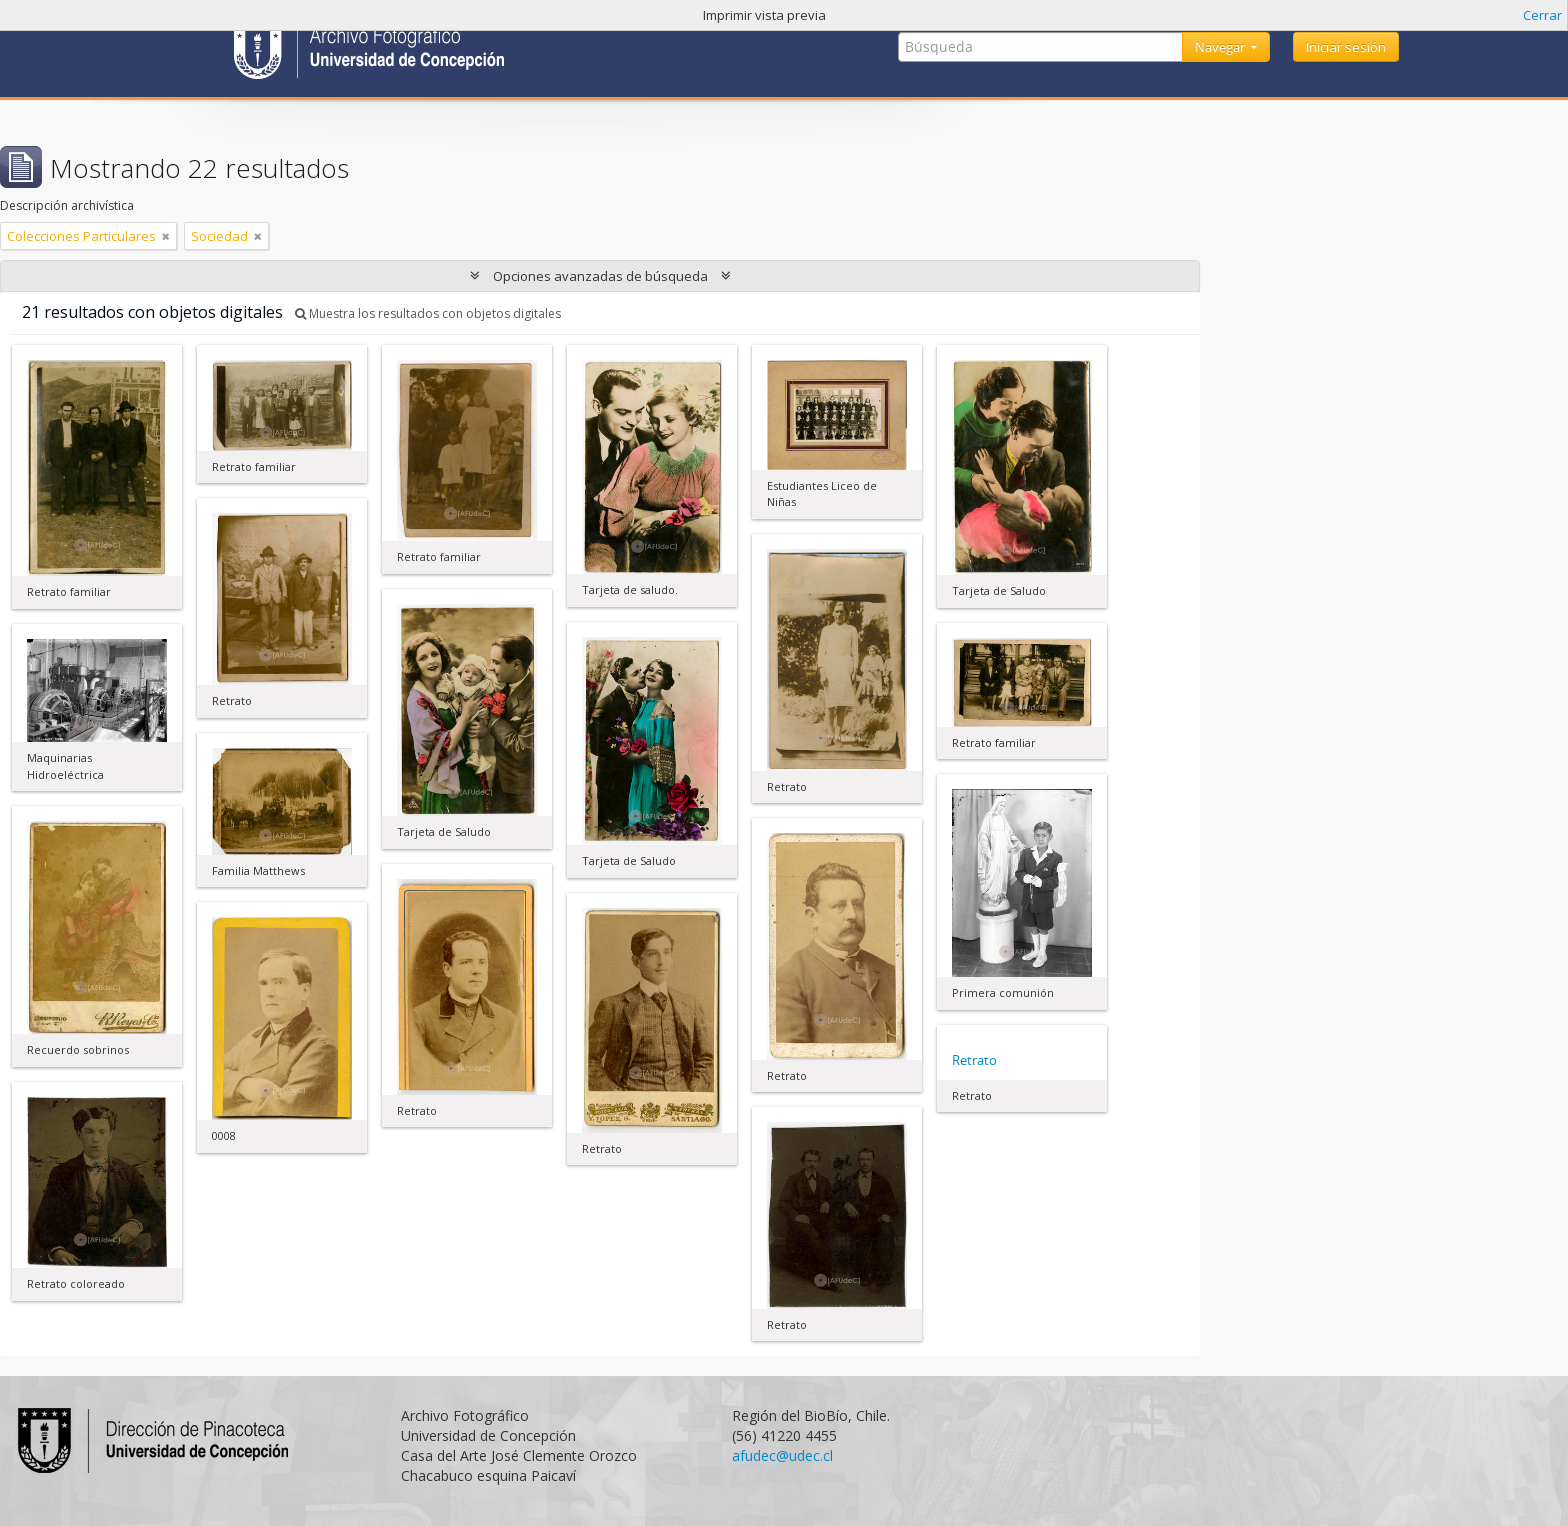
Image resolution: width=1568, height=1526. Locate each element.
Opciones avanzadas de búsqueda (600, 276)
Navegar (1221, 47)
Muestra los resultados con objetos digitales (428, 313)
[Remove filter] (166, 236)
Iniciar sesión (1346, 47)
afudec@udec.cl (782, 1455)
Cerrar (1542, 15)
